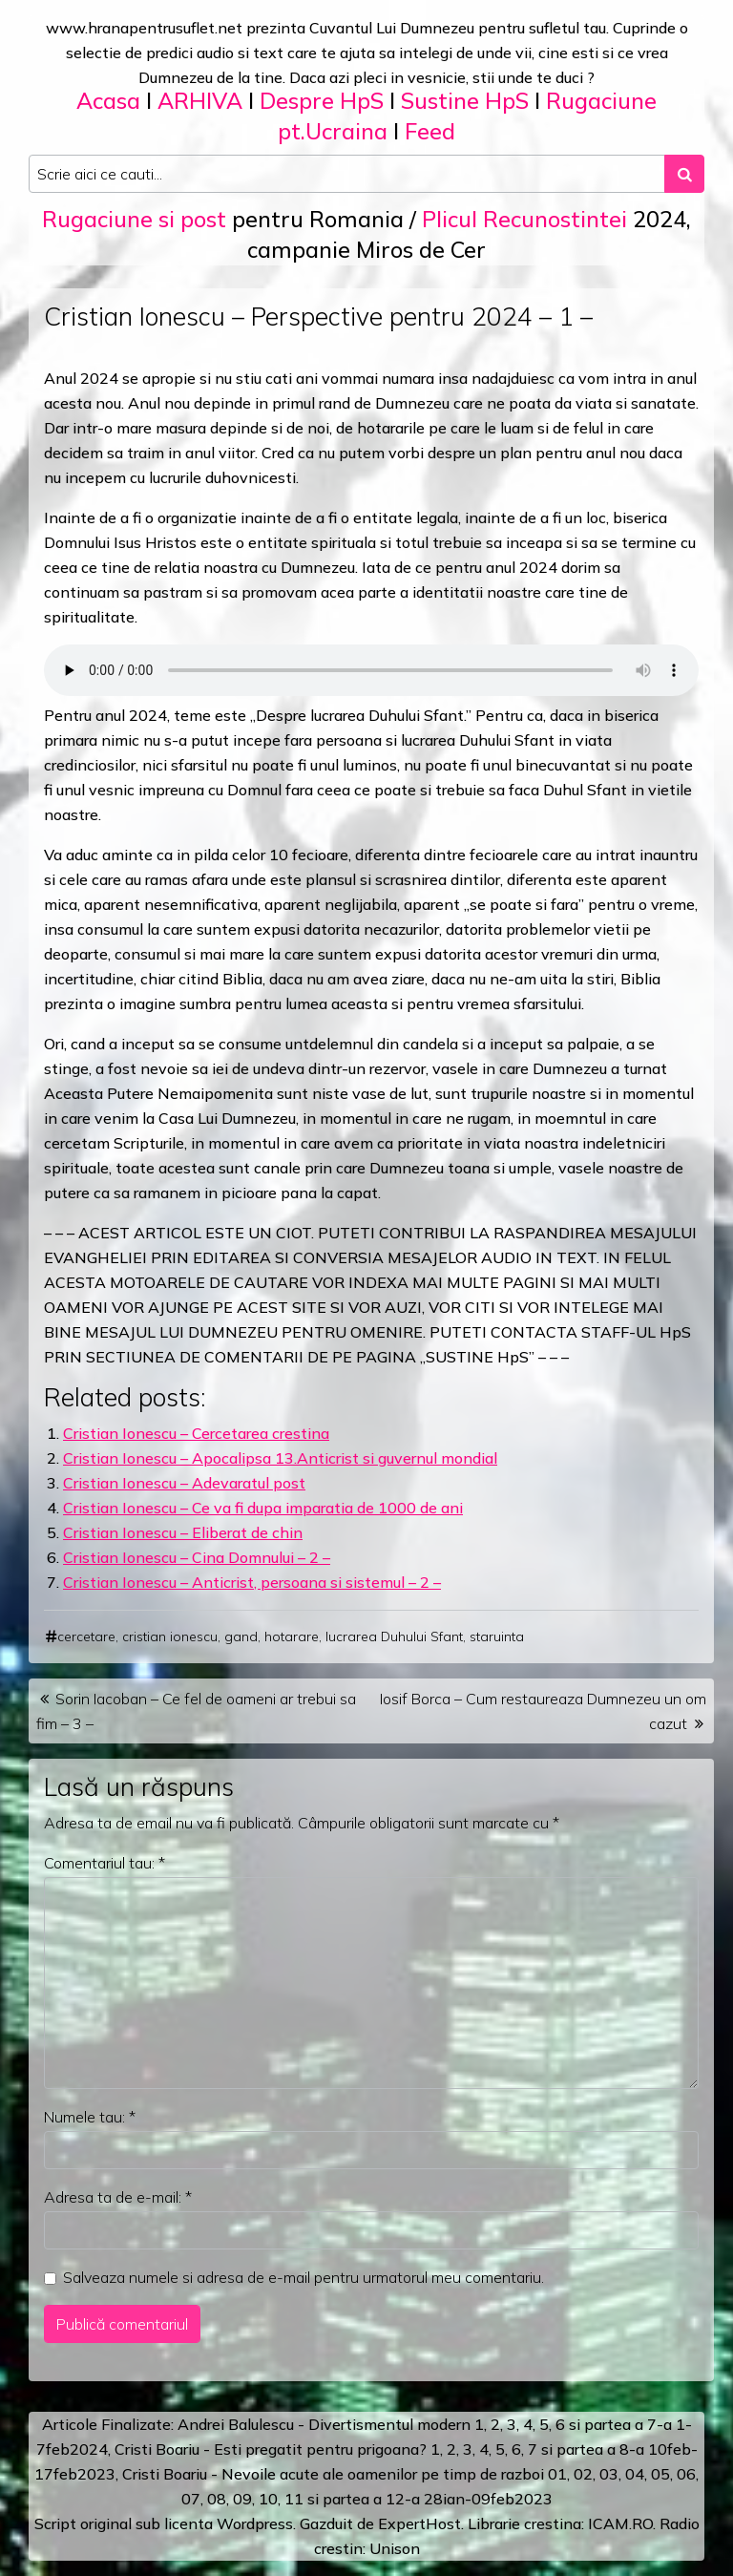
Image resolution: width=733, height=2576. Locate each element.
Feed (430, 131)
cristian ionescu (170, 1636)
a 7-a (653, 2424)
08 (216, 2498)
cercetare (86, 1636)
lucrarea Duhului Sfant (394, 1636)
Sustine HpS (465, 101)
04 (634, 2473)
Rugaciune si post (134, 219)
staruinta (497, 1636)
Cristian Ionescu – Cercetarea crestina (196, 1433)
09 (242, 2498)
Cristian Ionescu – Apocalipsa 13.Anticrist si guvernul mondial (280, 1457)
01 (557, 2473)
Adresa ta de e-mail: (118, 2196)
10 (268, 2498)
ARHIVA (199, 101)
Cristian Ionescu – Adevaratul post (184, 1482)
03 (608, 2473)
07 (190, 2498)
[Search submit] (684, 174)
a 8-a (625, 2449)
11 (294, 2498)
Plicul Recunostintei (524, 219)
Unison (394, 2548)
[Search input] (347, 174)
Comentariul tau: (104, 1862)
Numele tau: (90, 2116)
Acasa (108, 101)
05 (660, 2473)
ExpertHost (419, 2523)
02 (583, 2473)
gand (241, 1636)
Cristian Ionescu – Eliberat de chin (183, 1532)
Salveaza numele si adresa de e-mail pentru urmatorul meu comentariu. (303, 2277)
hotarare (291, 1636)
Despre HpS (322, 101)
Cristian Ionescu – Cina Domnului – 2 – (196, 1557)
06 (686, 2473)
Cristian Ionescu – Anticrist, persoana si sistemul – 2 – (252, 1582)
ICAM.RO (620, 2523)
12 (395, 2498)
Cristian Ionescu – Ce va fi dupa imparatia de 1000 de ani (263, 1507)
